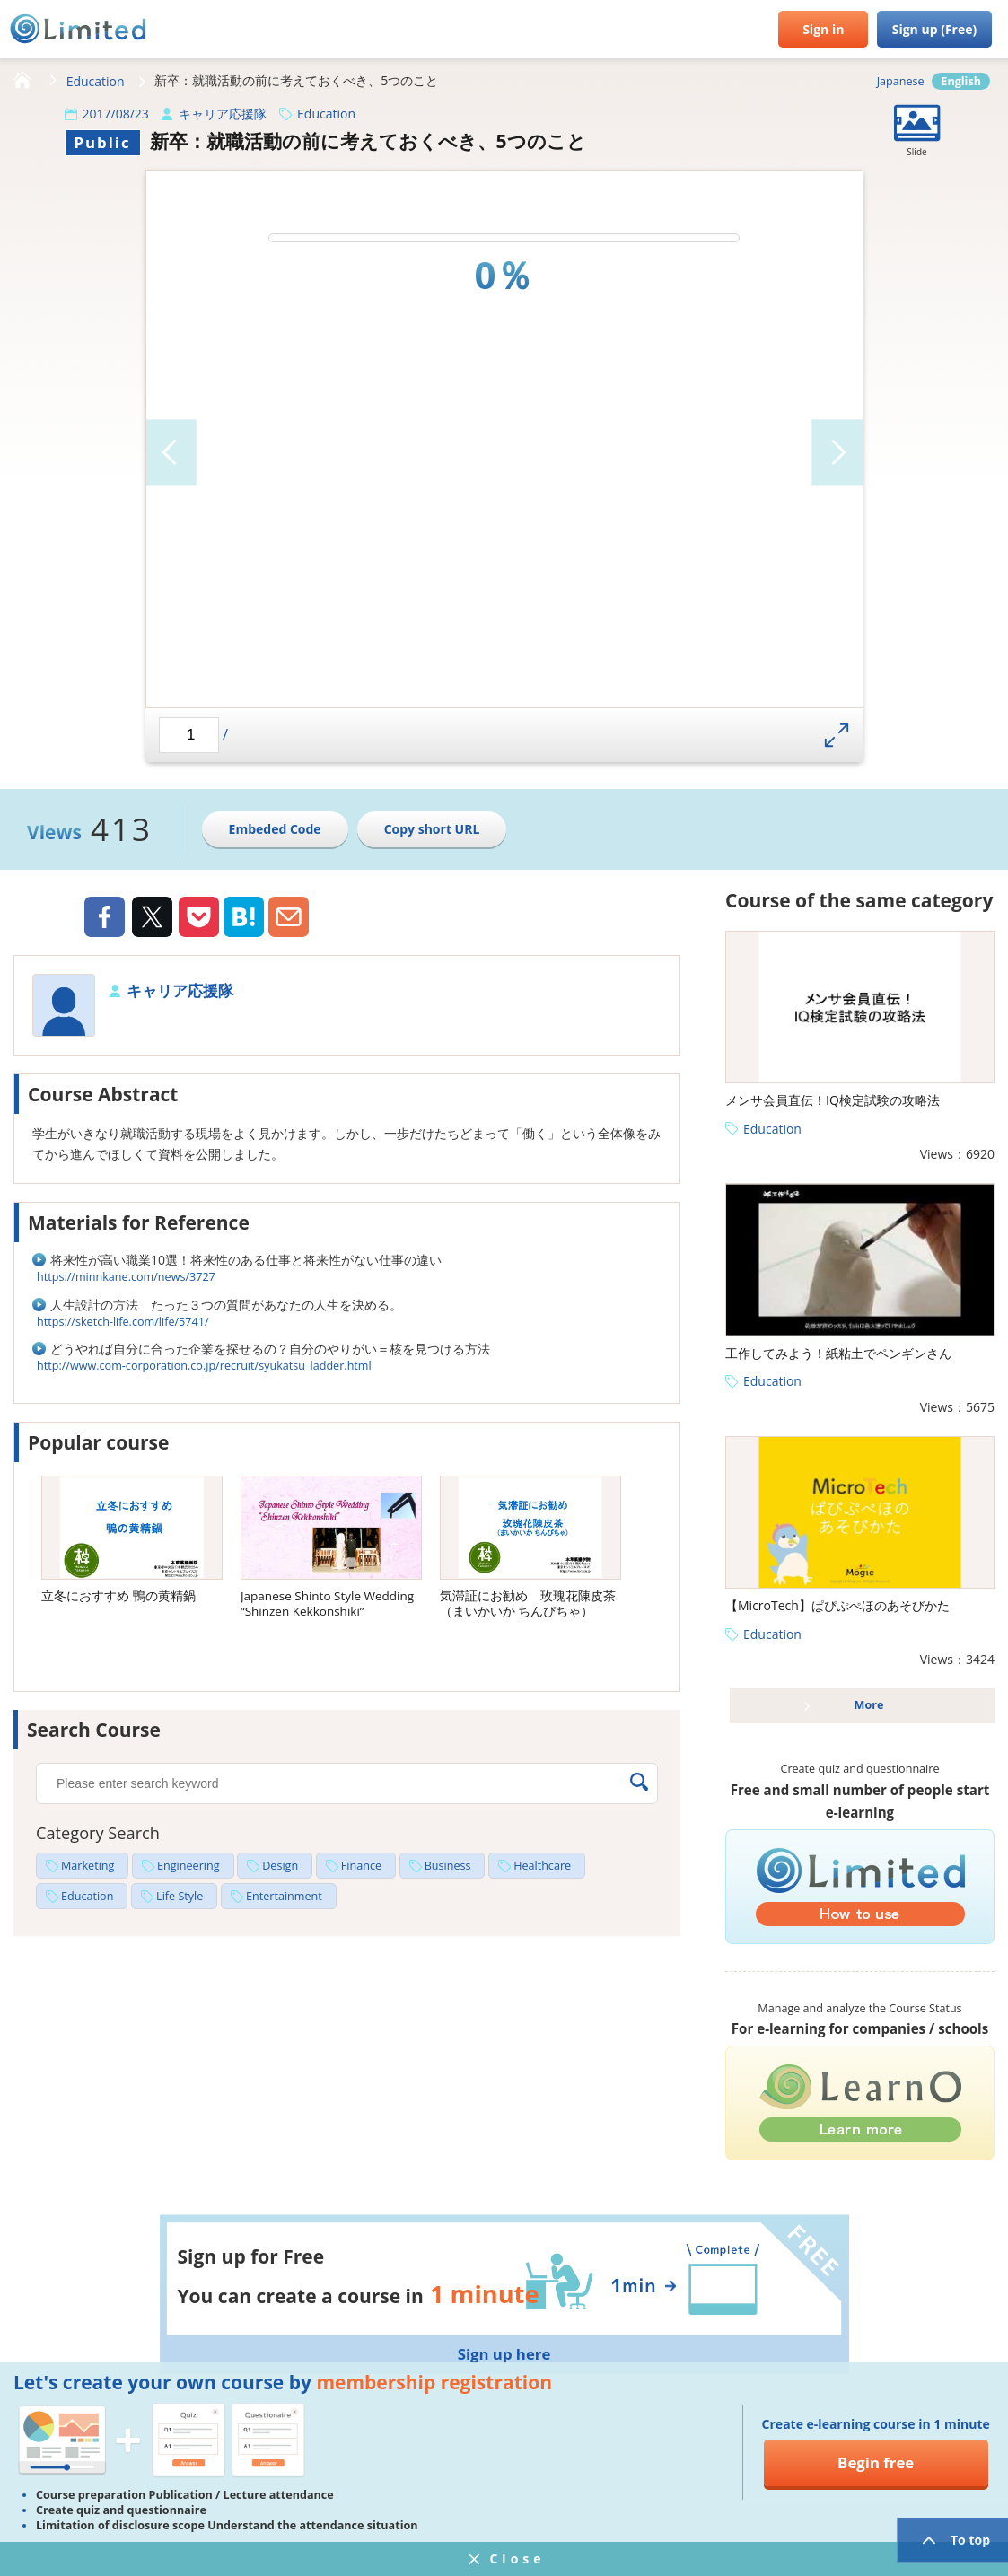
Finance (361, 1865)
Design (280, 1865)
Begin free (875, 2462)
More (869, 1705)
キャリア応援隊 (223, 113)
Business (448, 1865)
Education (95, 81)
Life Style (179, 1896)
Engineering (188, 1865)
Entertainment (284, 1896)
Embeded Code (275, 828)
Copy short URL (432, 828)
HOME (22, 80)
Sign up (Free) (934, 29)
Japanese (901, 81)
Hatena (244, 917)
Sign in (823, 29)
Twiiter (151, 919)
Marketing (87, 1865)
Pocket (199, 917)
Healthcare (542, 1865)
